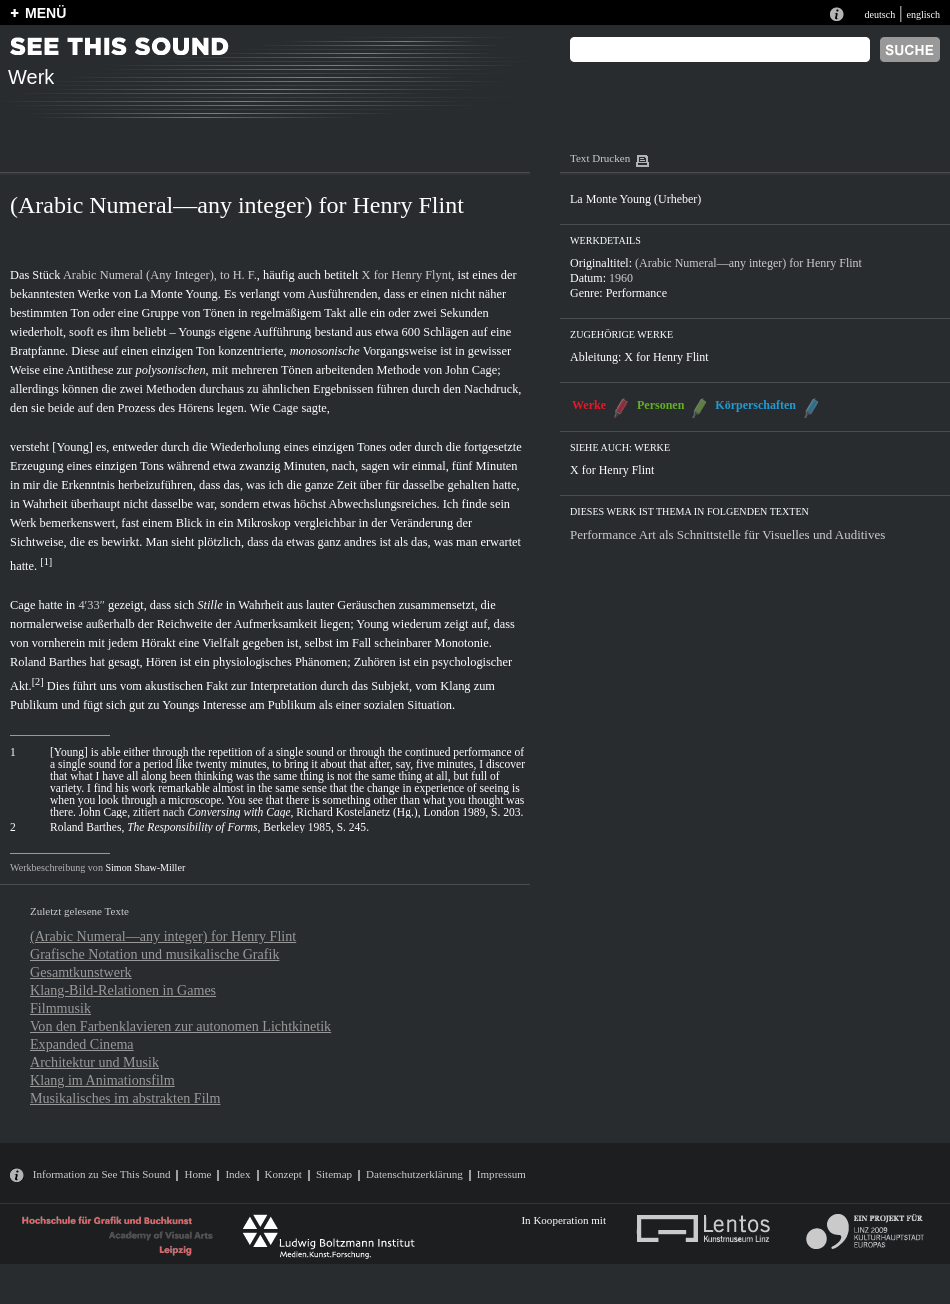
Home (197, 1174)
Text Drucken (600, 158)
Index (237, 1174)
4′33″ (91, 605)
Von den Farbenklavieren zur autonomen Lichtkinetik (180, 1026)
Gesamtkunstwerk (81, 972)
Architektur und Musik (94, 1062)
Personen (660, 405)
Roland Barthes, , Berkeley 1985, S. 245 (208, 827)
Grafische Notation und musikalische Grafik (154, 954)
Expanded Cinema (82, 1044)
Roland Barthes (48, 662)
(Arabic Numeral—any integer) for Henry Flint (163, 936)
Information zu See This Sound (102, 1174)
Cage (285, 408)
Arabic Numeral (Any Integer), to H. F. (160, 275)
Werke (589, 405)
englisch (923, 14)
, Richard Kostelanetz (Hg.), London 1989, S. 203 (353, 812)
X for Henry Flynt (407, 275)
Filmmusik (60, 1008)
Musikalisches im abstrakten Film (125, 1098)
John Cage (471, 370)
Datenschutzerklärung (414, 1174)
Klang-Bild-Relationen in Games (123, 990)
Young (372, 624)
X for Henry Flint (666, 357)
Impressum (501, 1174)
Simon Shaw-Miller (145, 867)
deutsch (879, 14)
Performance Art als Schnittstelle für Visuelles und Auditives (727, 534)
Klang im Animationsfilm (102, 1080)
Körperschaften (755, 405)
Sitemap (334, 1174)
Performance (636, 293)
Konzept (283, 1174)
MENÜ (45, 13)
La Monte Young (176, 294)
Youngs (196, 332)
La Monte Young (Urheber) (635, 199)
